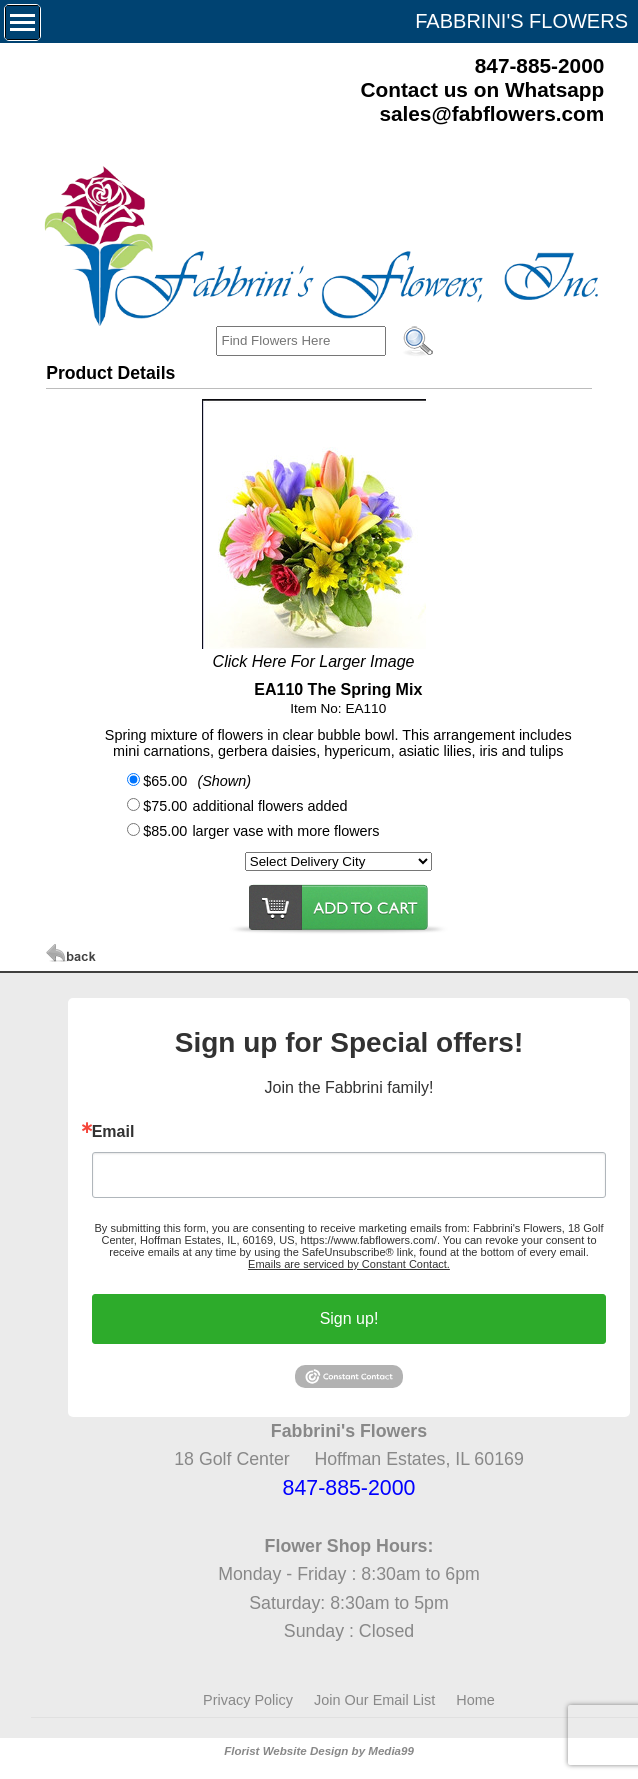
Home (475, 1700)
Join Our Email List (374, 1700)
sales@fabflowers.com (491, 113)
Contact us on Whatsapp (482, 89)
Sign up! (349, 1318)
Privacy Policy (248, 1700)
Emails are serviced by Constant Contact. (349, 1264)
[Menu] (22, 22)
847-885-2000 (540, 65)
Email (113, 1132)
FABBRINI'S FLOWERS (521, 21)
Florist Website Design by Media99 (319, 1751)
